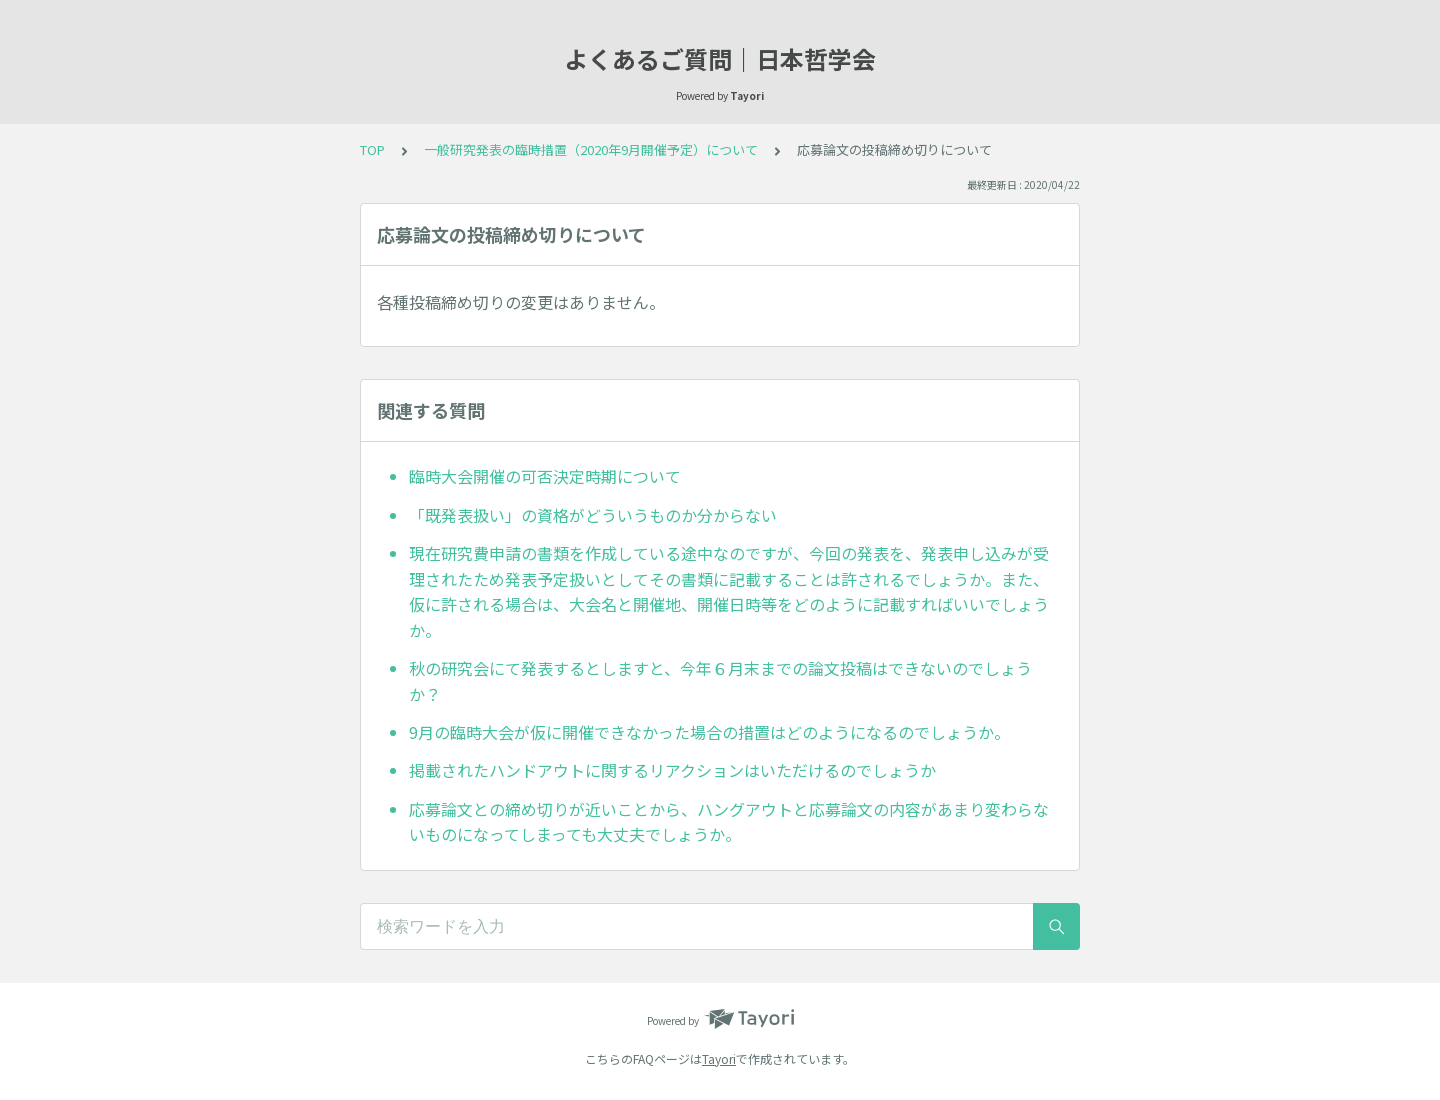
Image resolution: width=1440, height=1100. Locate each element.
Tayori (719, 1058)
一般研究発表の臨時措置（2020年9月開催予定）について (591, 149)
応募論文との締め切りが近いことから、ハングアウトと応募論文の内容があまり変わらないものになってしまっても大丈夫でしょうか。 (729, 822)
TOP (372, 149)
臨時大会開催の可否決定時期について (545, 476)
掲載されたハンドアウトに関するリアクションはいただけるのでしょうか (672, 770)
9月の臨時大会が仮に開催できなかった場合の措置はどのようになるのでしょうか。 (709, 732)
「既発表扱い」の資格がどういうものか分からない (593, 515)
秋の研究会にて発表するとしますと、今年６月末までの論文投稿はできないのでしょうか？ (720, 681)
